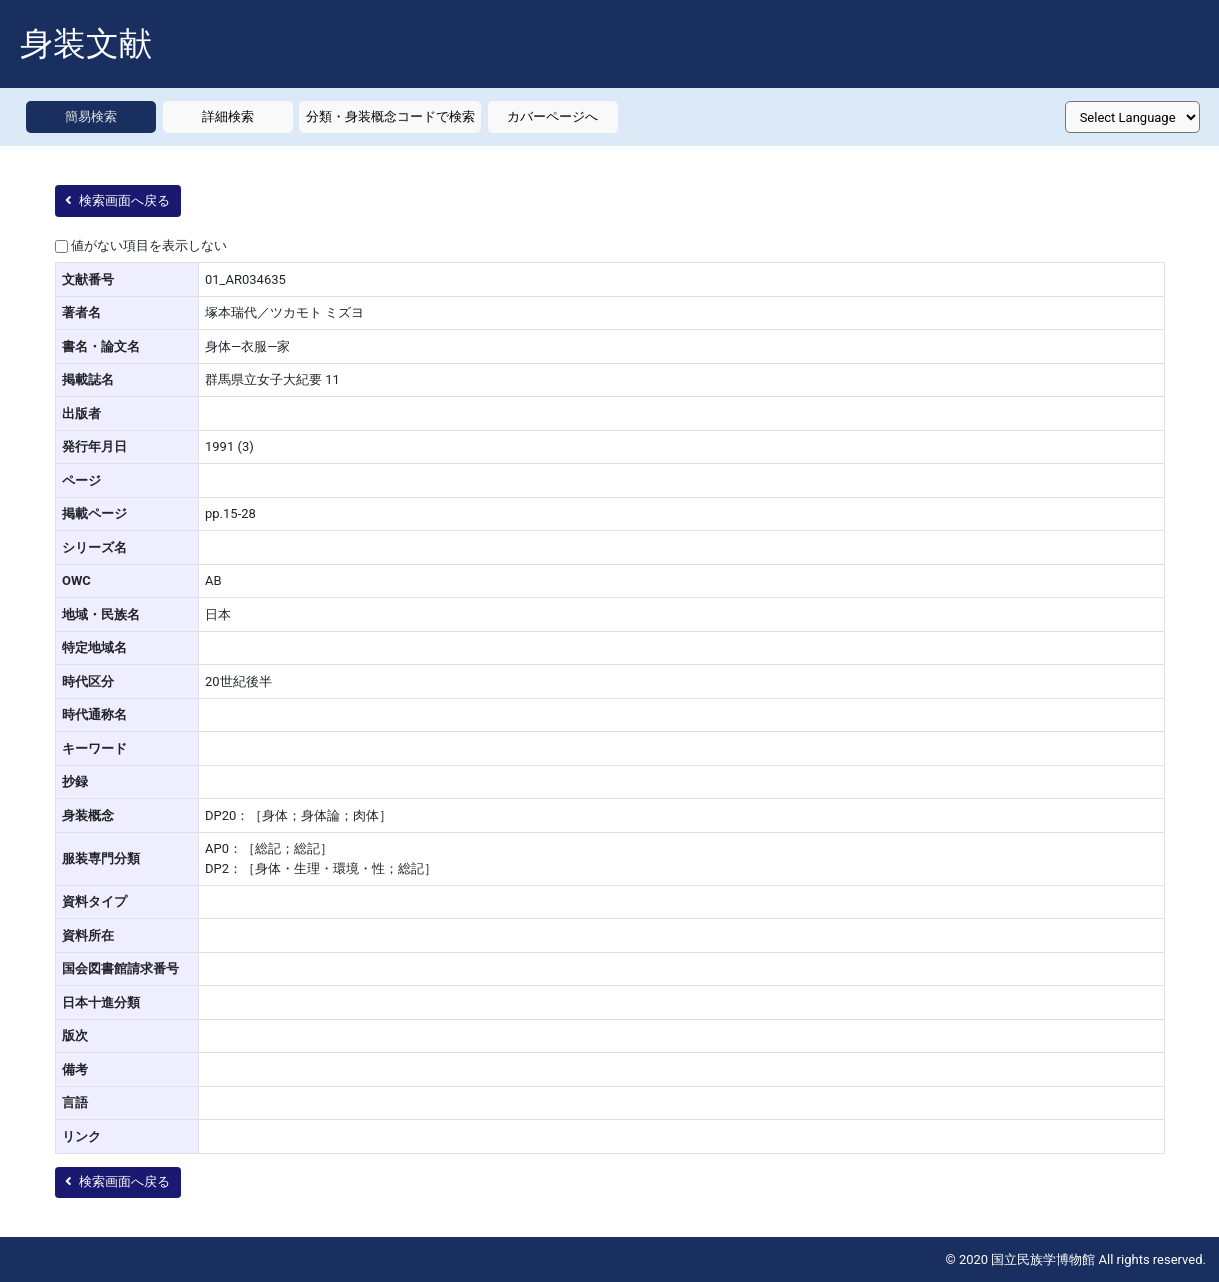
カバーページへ (552, 116)
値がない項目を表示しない (149, 245)
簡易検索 (91, 116)
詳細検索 (228, 116)
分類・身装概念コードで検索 (390, 116)
